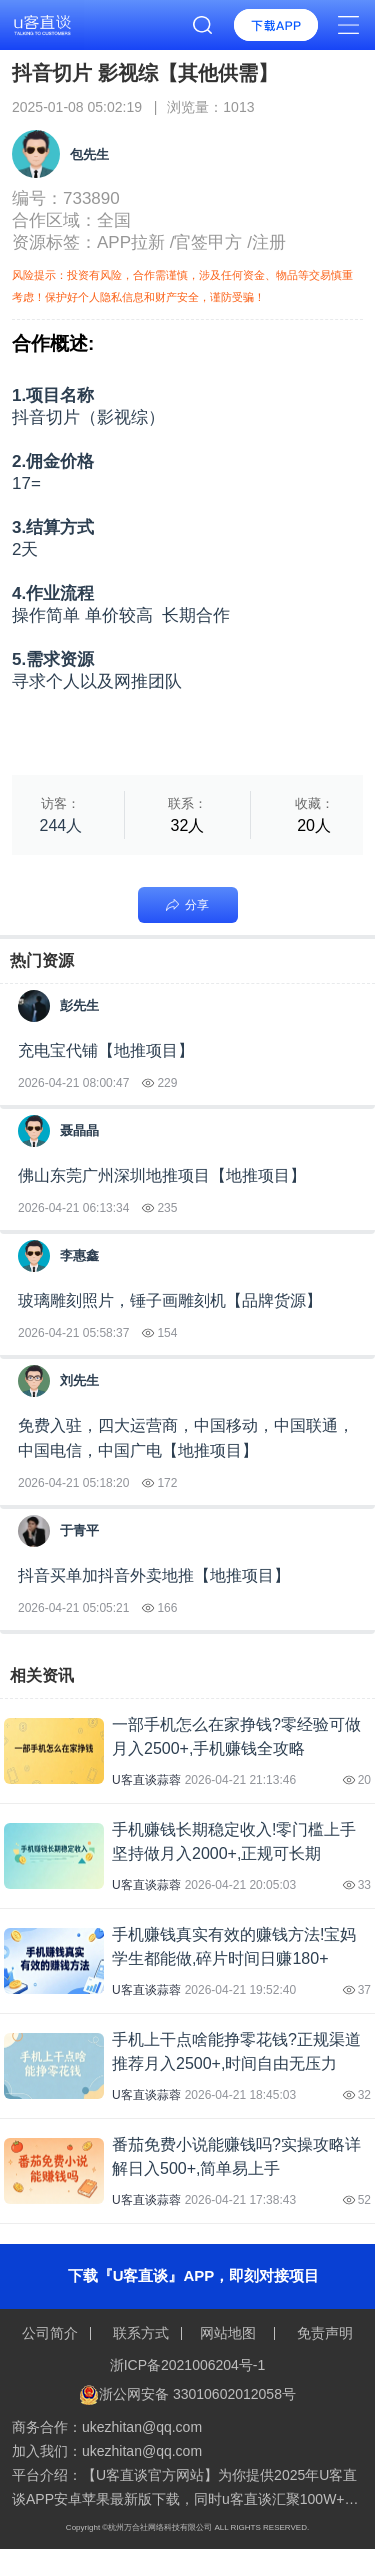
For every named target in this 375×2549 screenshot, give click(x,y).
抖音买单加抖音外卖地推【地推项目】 (154, 1575)
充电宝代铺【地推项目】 (106, 1050)
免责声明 (323, 2333)
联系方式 (141, 2333)
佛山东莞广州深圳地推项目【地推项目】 (162, 1175)
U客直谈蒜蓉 (146, 1780)
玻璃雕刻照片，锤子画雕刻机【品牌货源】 (170, 1300)
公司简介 (52, 2333)
